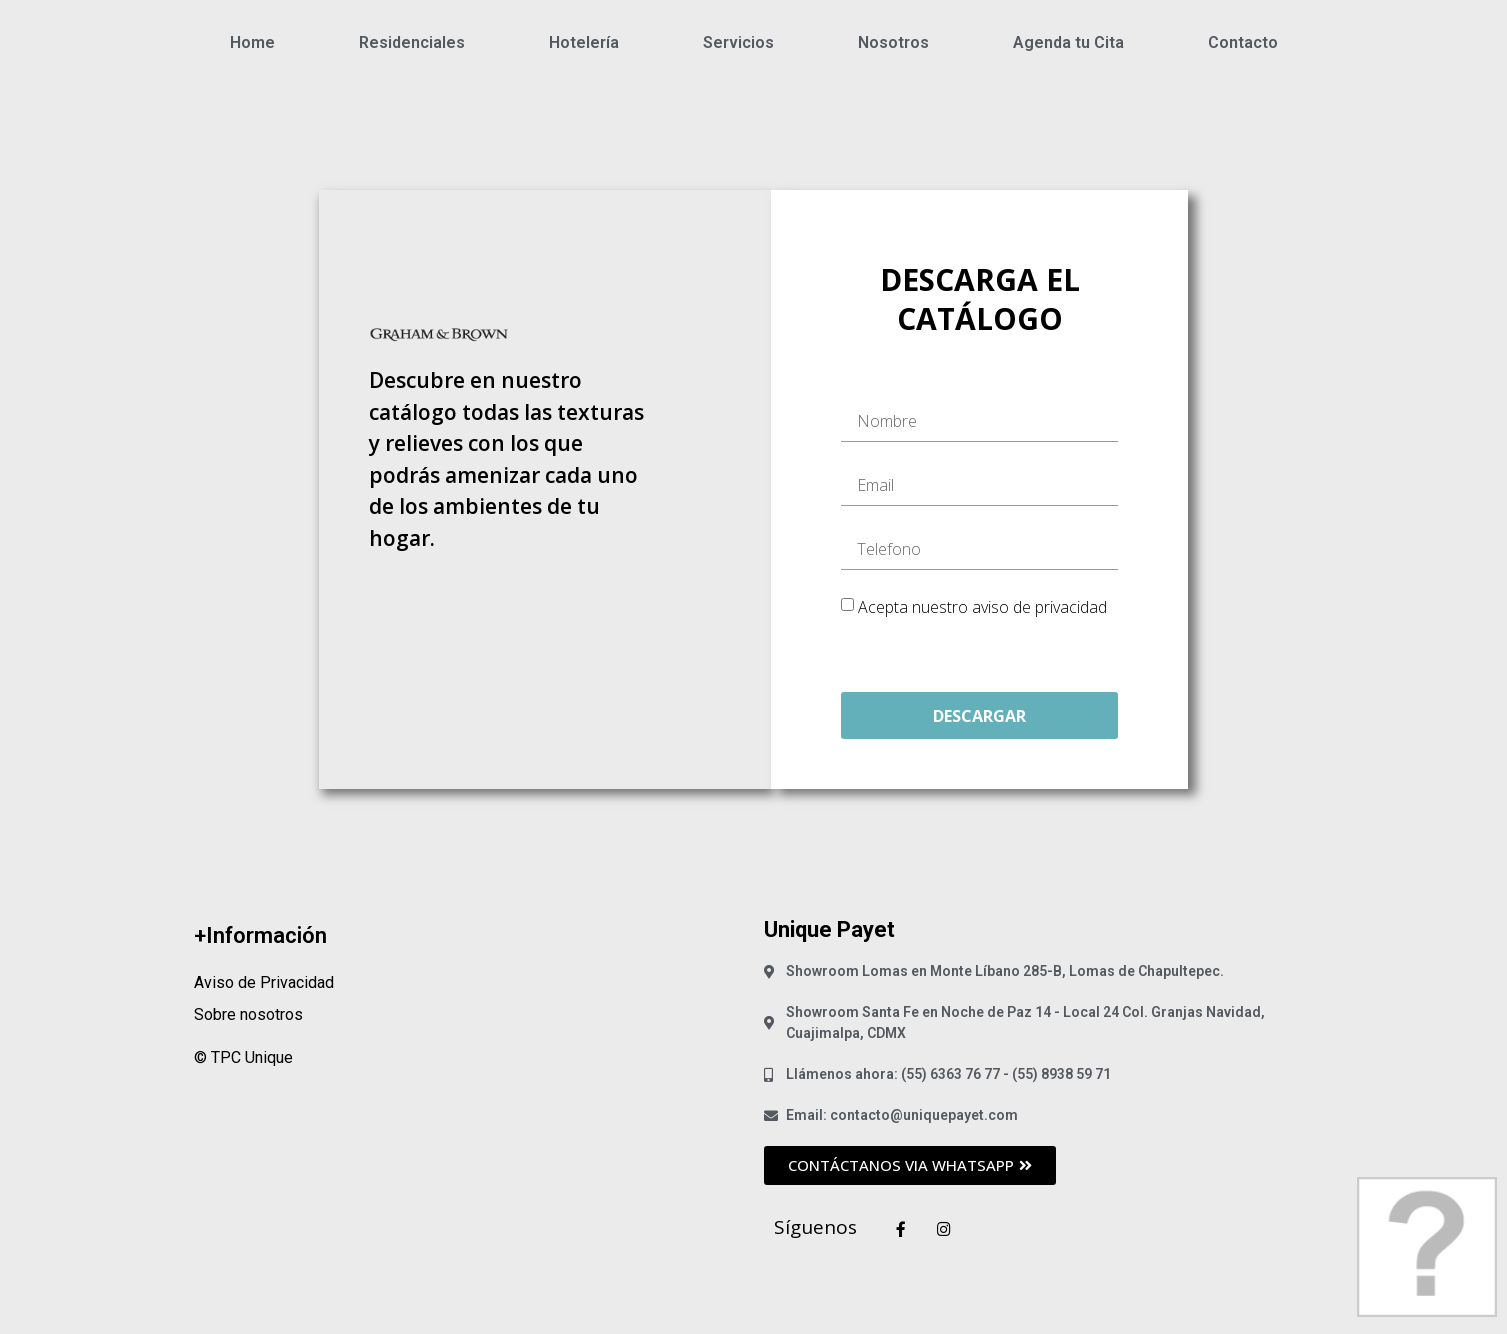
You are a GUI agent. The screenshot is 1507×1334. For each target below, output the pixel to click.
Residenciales (412, 42)
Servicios (738, 42)
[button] (910, 1165)
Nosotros (893, 42)
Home (252, 42)
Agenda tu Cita (1068, 42)
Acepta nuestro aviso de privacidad (982, 607)
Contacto (1243, 42)
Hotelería (584, 42)
